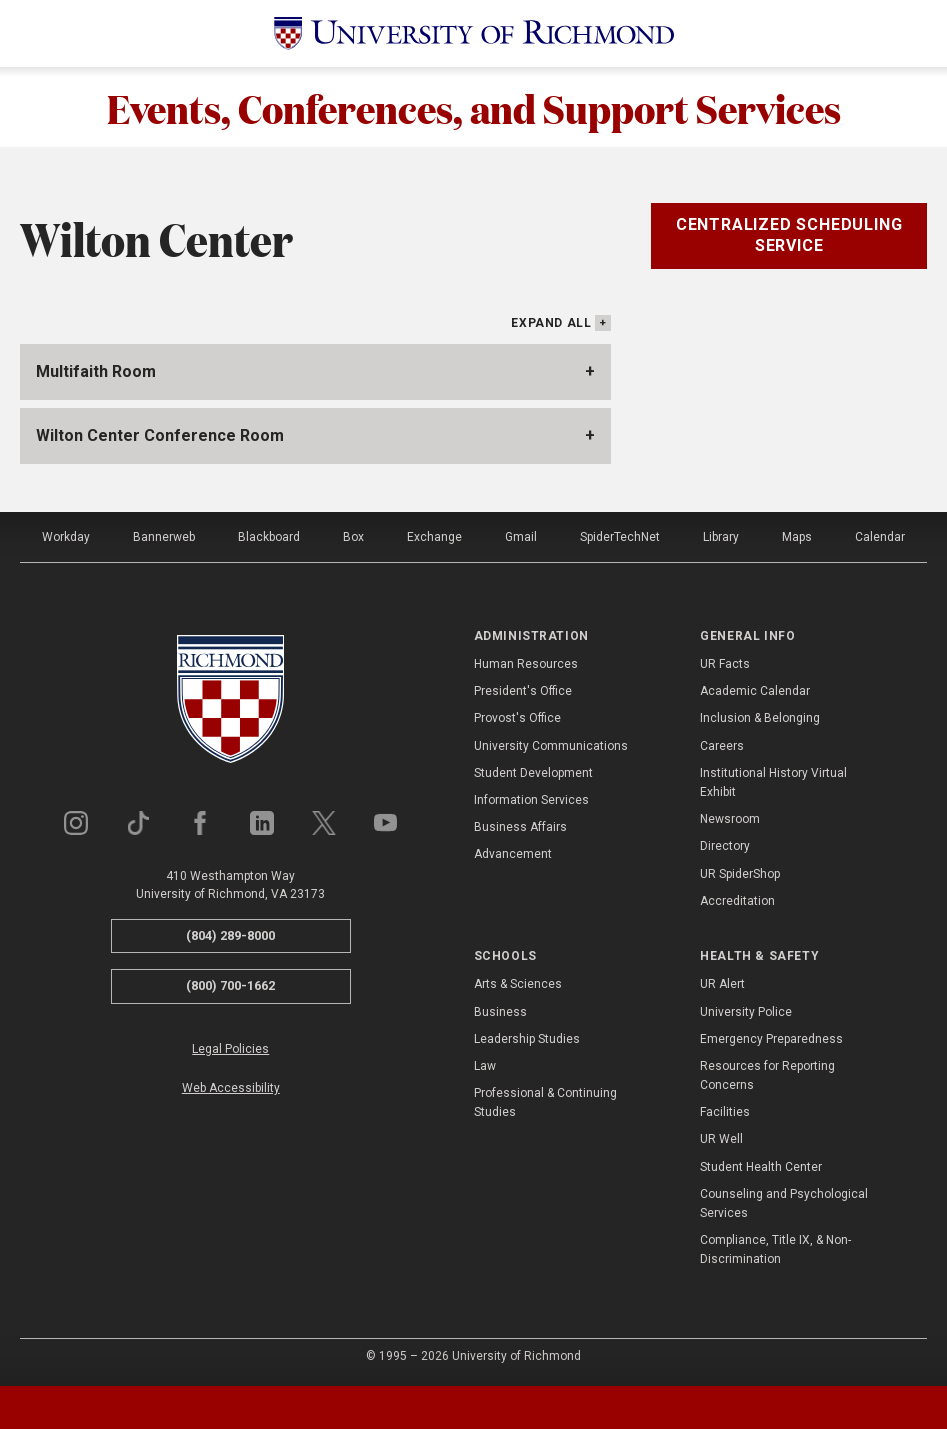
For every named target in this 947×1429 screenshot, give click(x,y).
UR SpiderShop (740, 874)
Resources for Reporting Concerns (767, 1075)
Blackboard (269, 537)
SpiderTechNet (620, 537)
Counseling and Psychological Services (784, 1203)
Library (721, 537)
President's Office (523, 691)
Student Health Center (761, 1167)
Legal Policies (230, 1049)
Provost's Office (517, 718)
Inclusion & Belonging (760, 718)
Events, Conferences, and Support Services (474, 107)
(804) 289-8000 (230, 935)
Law (485, 1066)
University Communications (551, 746)
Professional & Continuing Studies (545, 1102)
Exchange (434, 537)
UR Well (721, 1139)
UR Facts (725, 664)
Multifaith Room (96, 371)
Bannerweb (164, 537)
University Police (746, 1012)
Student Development (533, 773)
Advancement (513, 854)
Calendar (880, 537)
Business (500, 1012)
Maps (797, 537)
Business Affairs (520, 827)
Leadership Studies (527, 1039)
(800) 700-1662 (230, 985)
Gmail (521, 537)
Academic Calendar (755, 691)
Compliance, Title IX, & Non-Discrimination (775, 1249)
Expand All (551, 323)
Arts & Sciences (518, 984)
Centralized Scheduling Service (789, 235)
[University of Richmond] (474, 33)
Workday (66, 537)
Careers (722, 746)
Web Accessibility (231, 1088)
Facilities (725, 1112)
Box (353, 537)
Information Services (531, 800)
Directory (725, 846)
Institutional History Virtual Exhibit (773, 782)
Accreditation (737, 901)
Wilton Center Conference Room (160, 435)
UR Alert (722, 984)
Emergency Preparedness (771, 1039)
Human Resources (526, 664)
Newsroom (730, 819)
